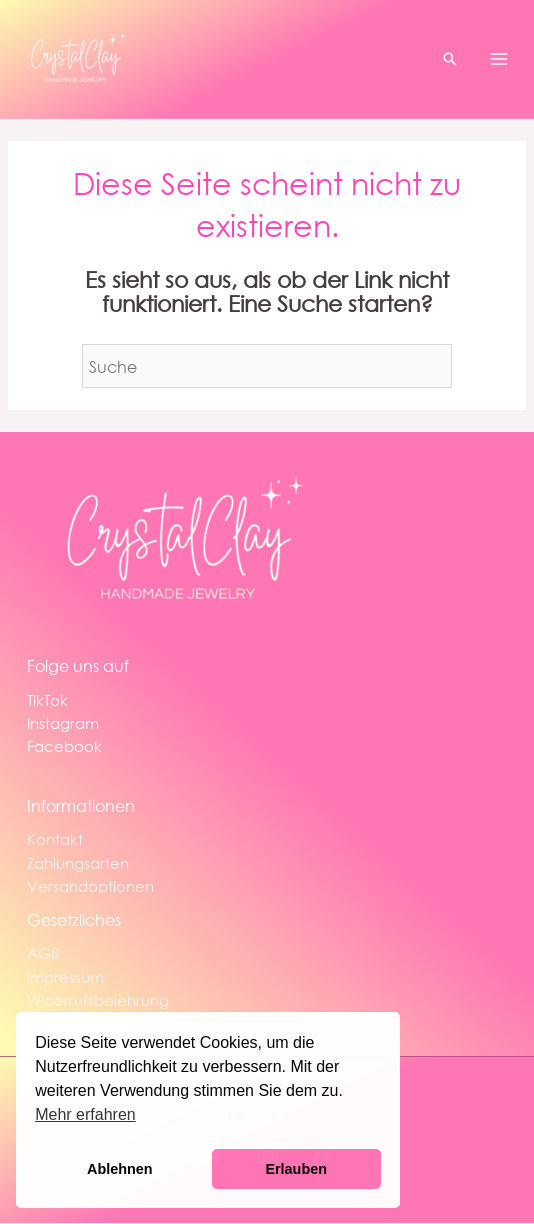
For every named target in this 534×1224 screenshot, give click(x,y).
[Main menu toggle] (499, 59)
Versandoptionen (90, 886)
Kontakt (55, 839)
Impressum (65, 977)
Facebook (64, 746)
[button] (450, 59)
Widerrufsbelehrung (98, 1000)
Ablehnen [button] (120, 1169)
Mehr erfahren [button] (85, 1114)
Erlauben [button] (296, 1169)
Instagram (63, 723)
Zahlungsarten (78, 863)
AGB (43, 953)
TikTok (47, 700)
